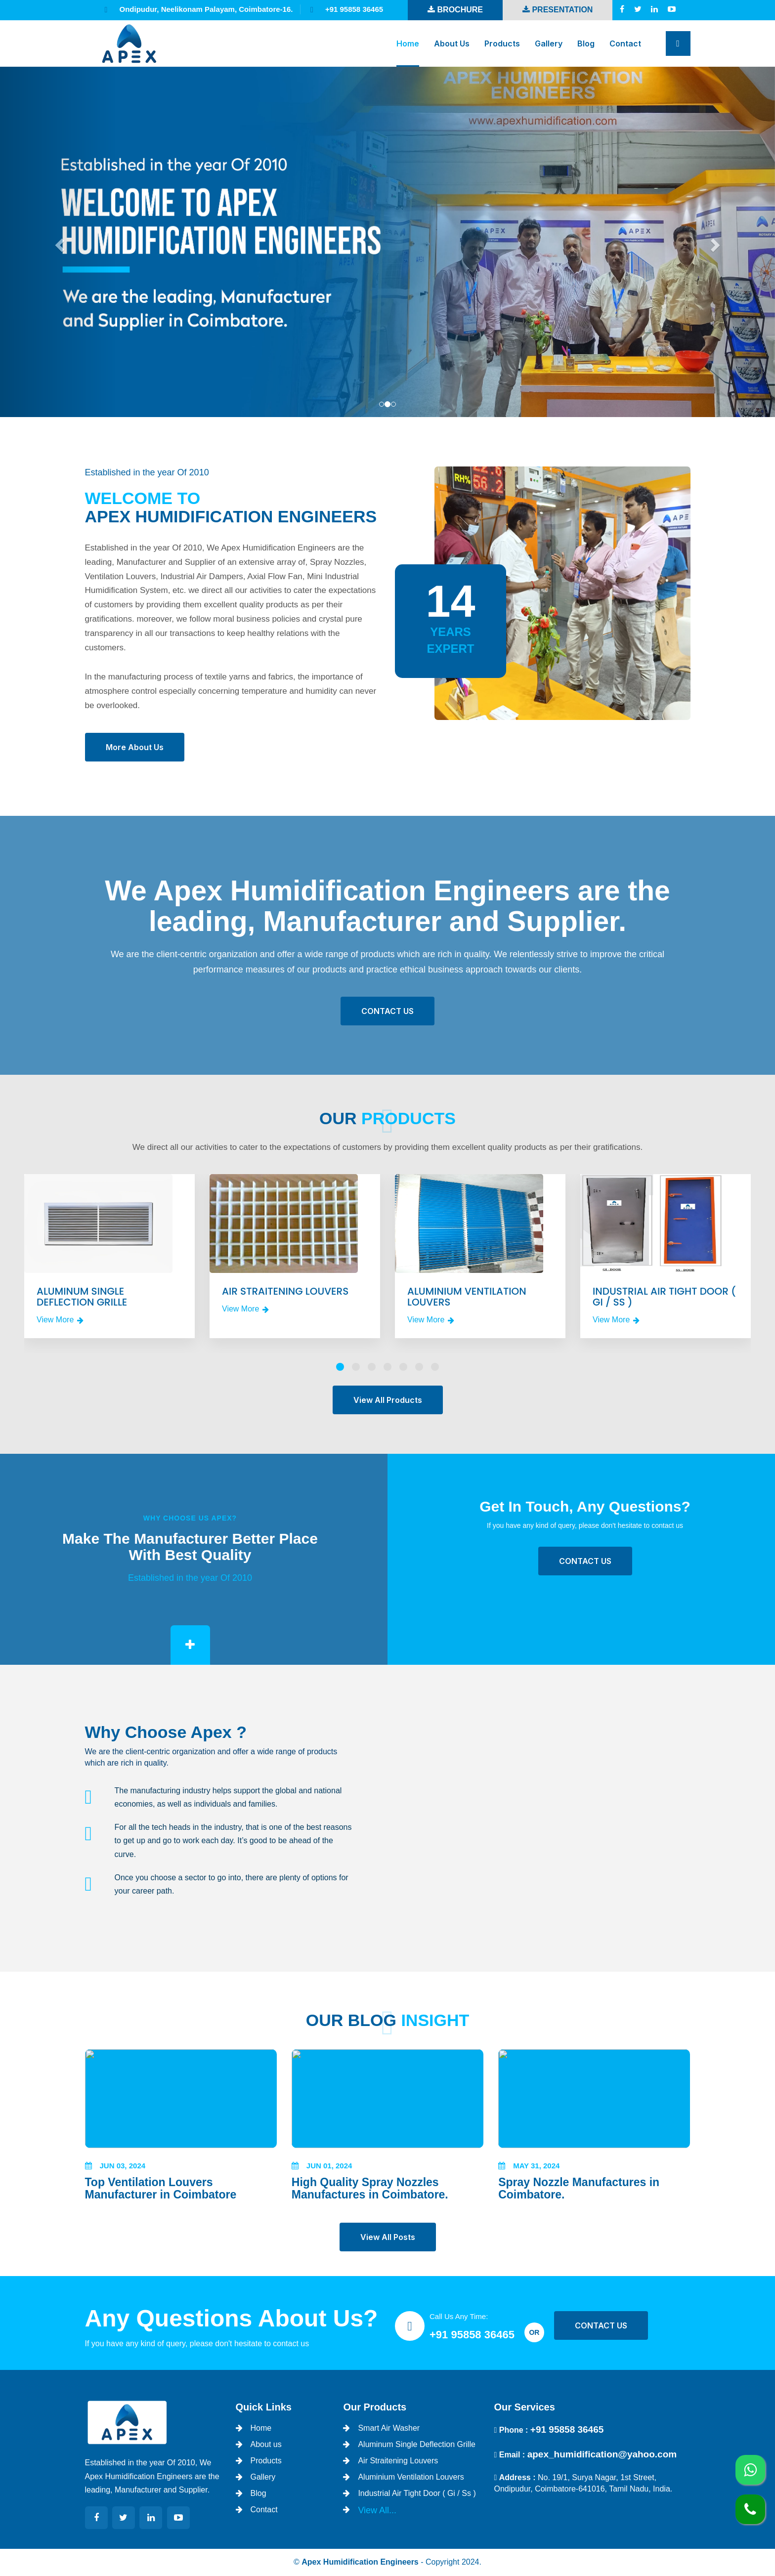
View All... (377, 2510)
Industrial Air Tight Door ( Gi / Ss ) (416, 2493)
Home (407, 43)
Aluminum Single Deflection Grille (416, 2444)
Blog (586, 43)
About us (452, 43)
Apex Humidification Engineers (359, 2562)
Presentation (557, 9)
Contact (625, 43)
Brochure (455, 9)
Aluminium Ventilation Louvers (411, 2477)
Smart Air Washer (389, 2428)
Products (502, 43)
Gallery (548, 43)
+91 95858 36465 (472, 2334)
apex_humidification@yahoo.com (602, 2454)
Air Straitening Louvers (398, 2460)
